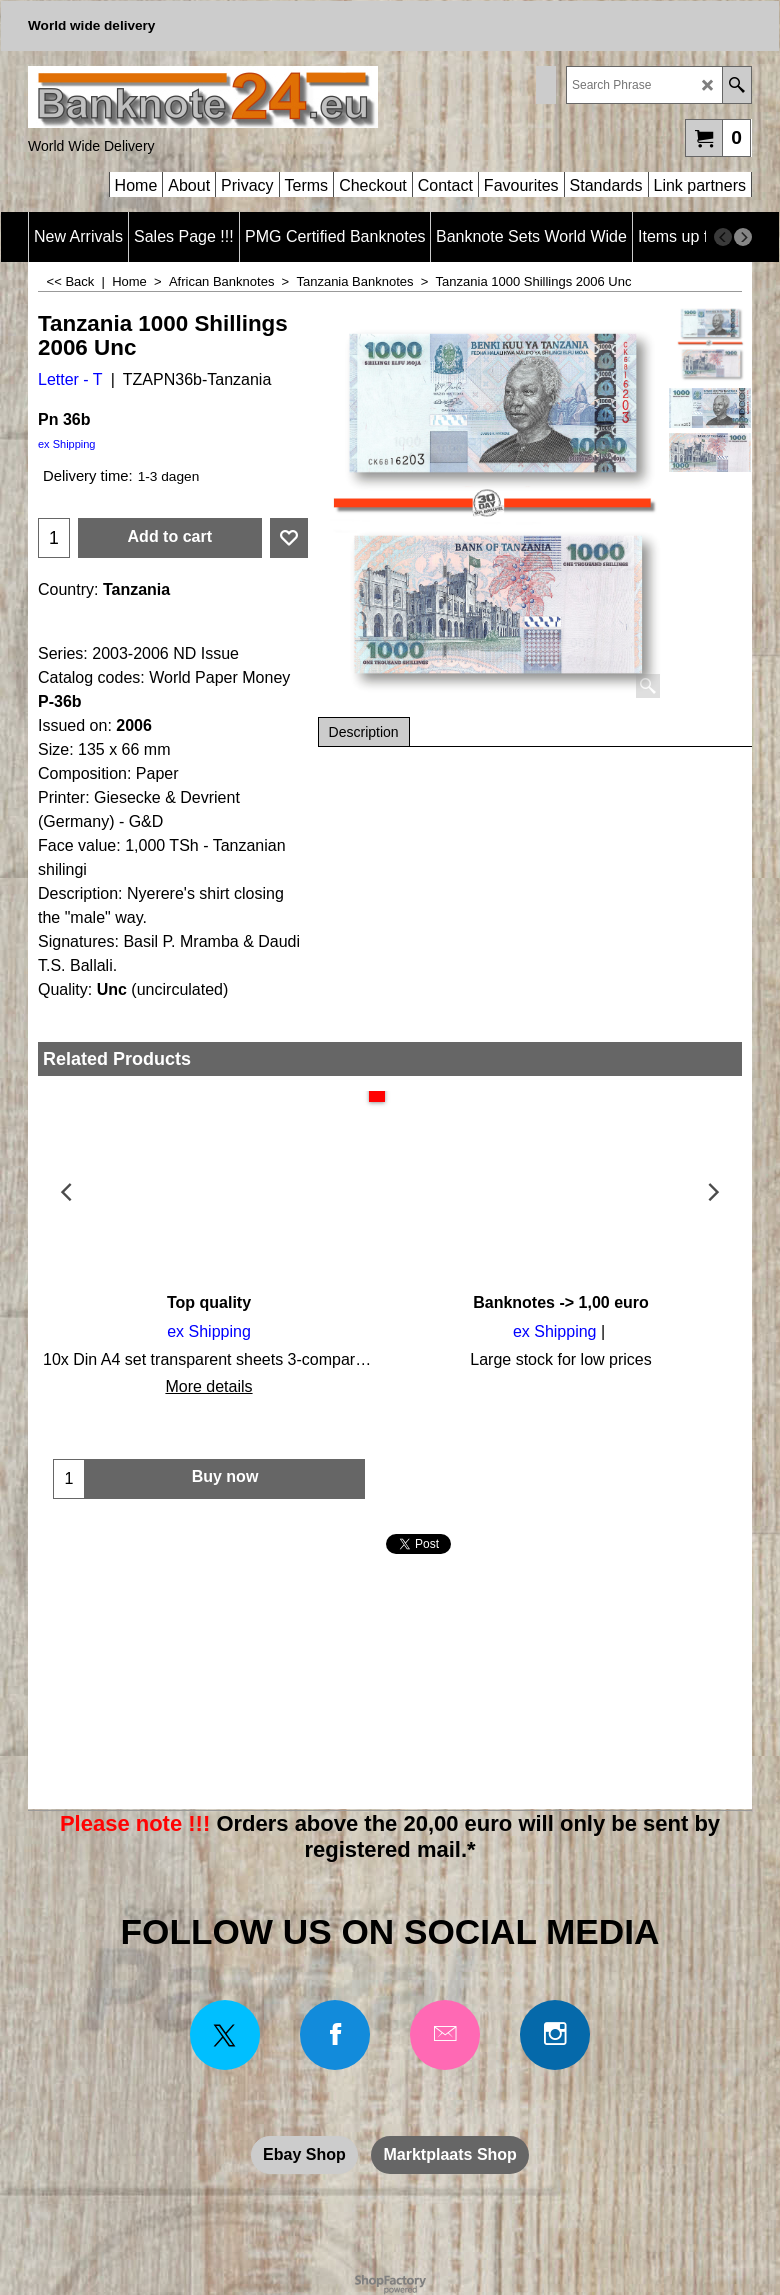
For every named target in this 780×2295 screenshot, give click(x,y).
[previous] (723, 237)
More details (208, 1386)
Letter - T (70, 379)
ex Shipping (67, 444)
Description (364, 732)
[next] (743, 237)
